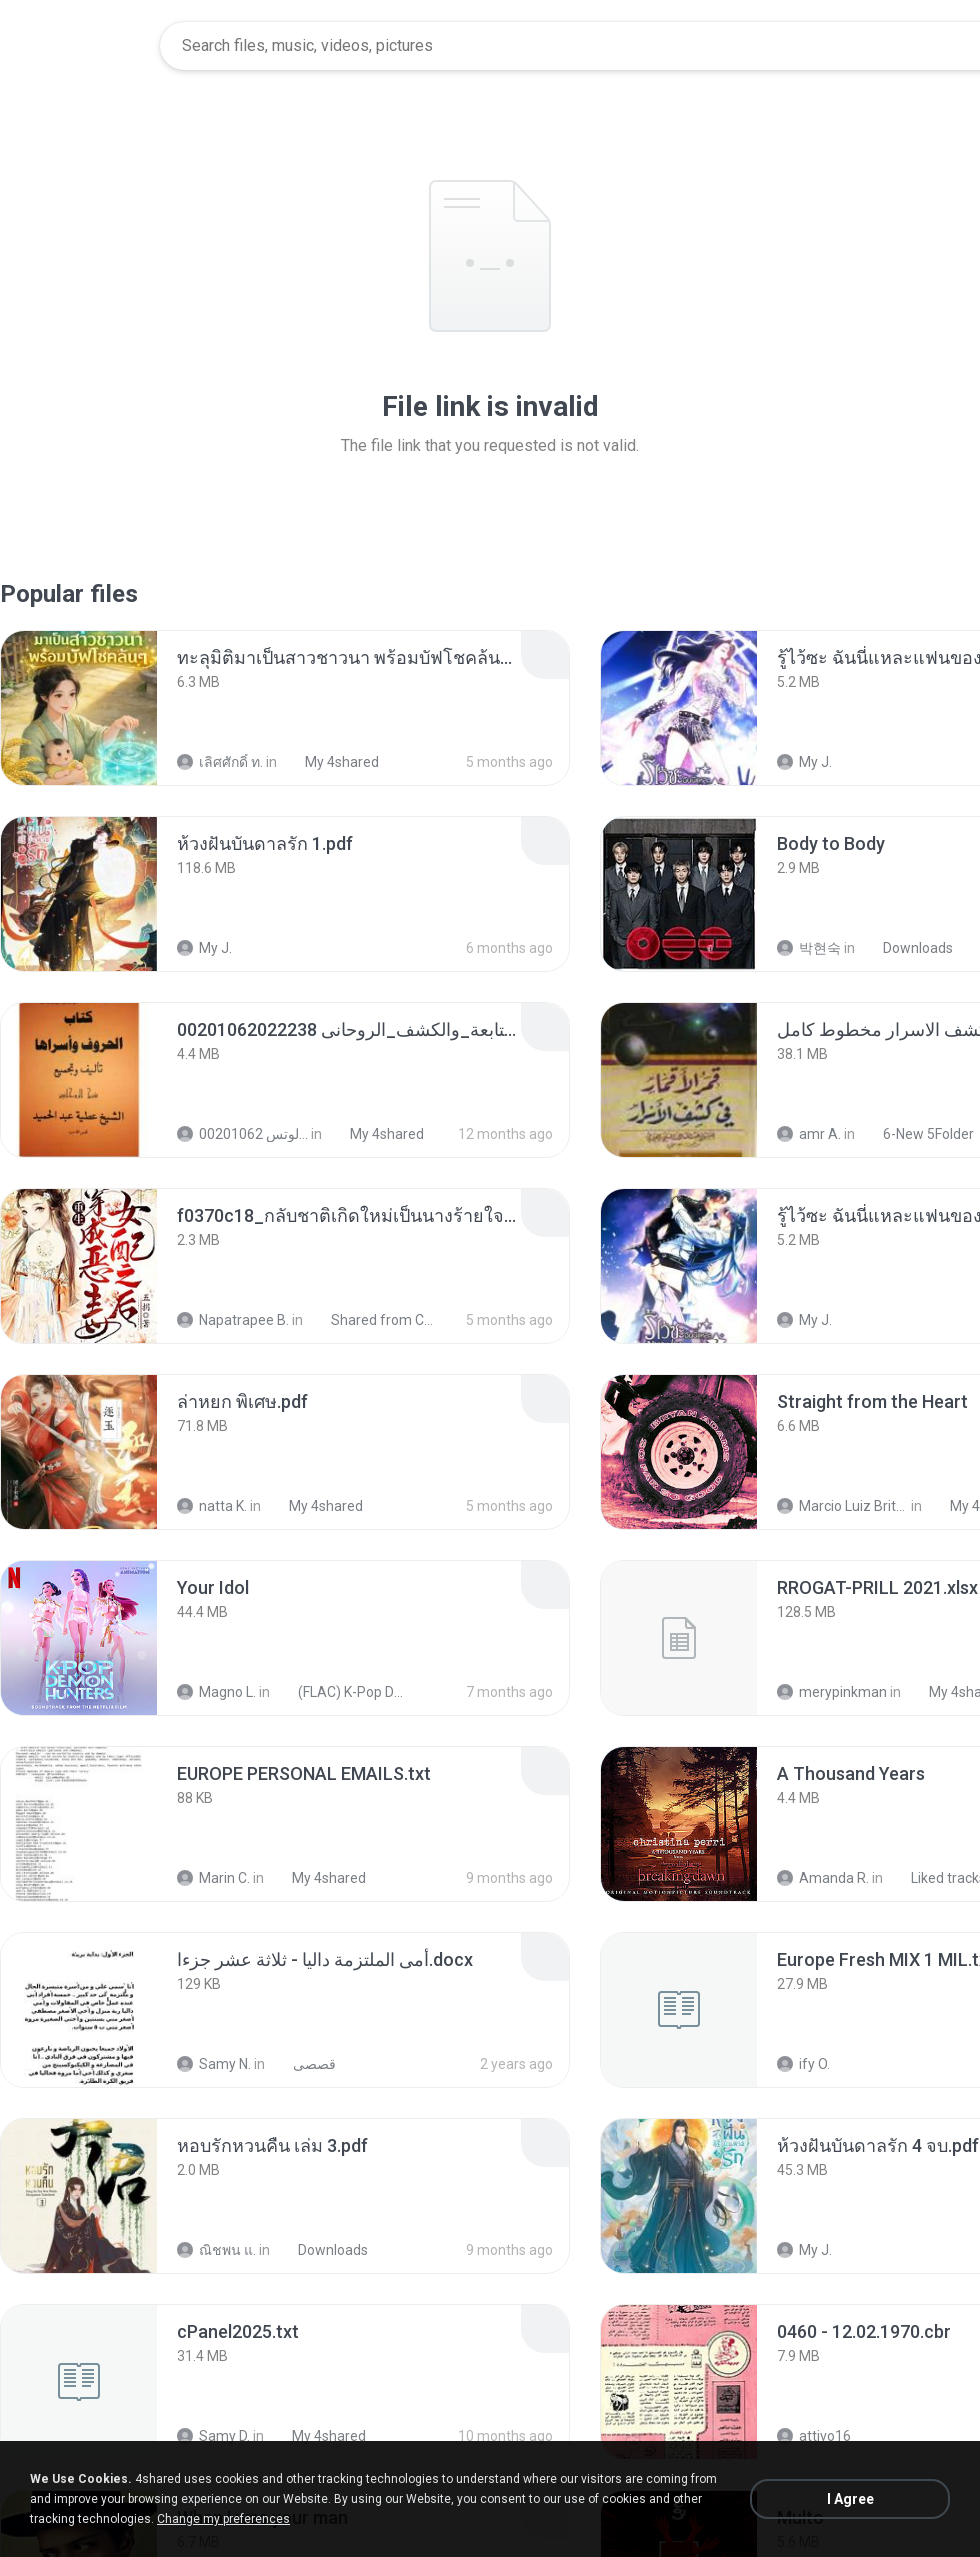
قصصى (303, 2064)
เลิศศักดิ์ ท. (220, 762)
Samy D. (213, 2436)
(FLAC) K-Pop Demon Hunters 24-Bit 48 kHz (341, 1692)
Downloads (907, 948)
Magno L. (216, 1692)
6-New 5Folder (917, 1134)
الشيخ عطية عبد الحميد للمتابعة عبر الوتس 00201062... (242, 1134)
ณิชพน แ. (216, 2250)
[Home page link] (81, 46)
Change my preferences (223, 2519)
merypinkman (832, 1692)
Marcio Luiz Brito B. (842, 1506)
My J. (804, 762)
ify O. (803, 2064)
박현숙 (809, 948)
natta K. (212, 1506)
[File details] (79, 708)
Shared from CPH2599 (374, 1320)
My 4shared (331, 762)
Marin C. (213, 1878)
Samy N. (214, 2064)
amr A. (809, 1134)
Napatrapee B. (233, 1320)
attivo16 (814, 2436)
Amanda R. (823, 1878)
